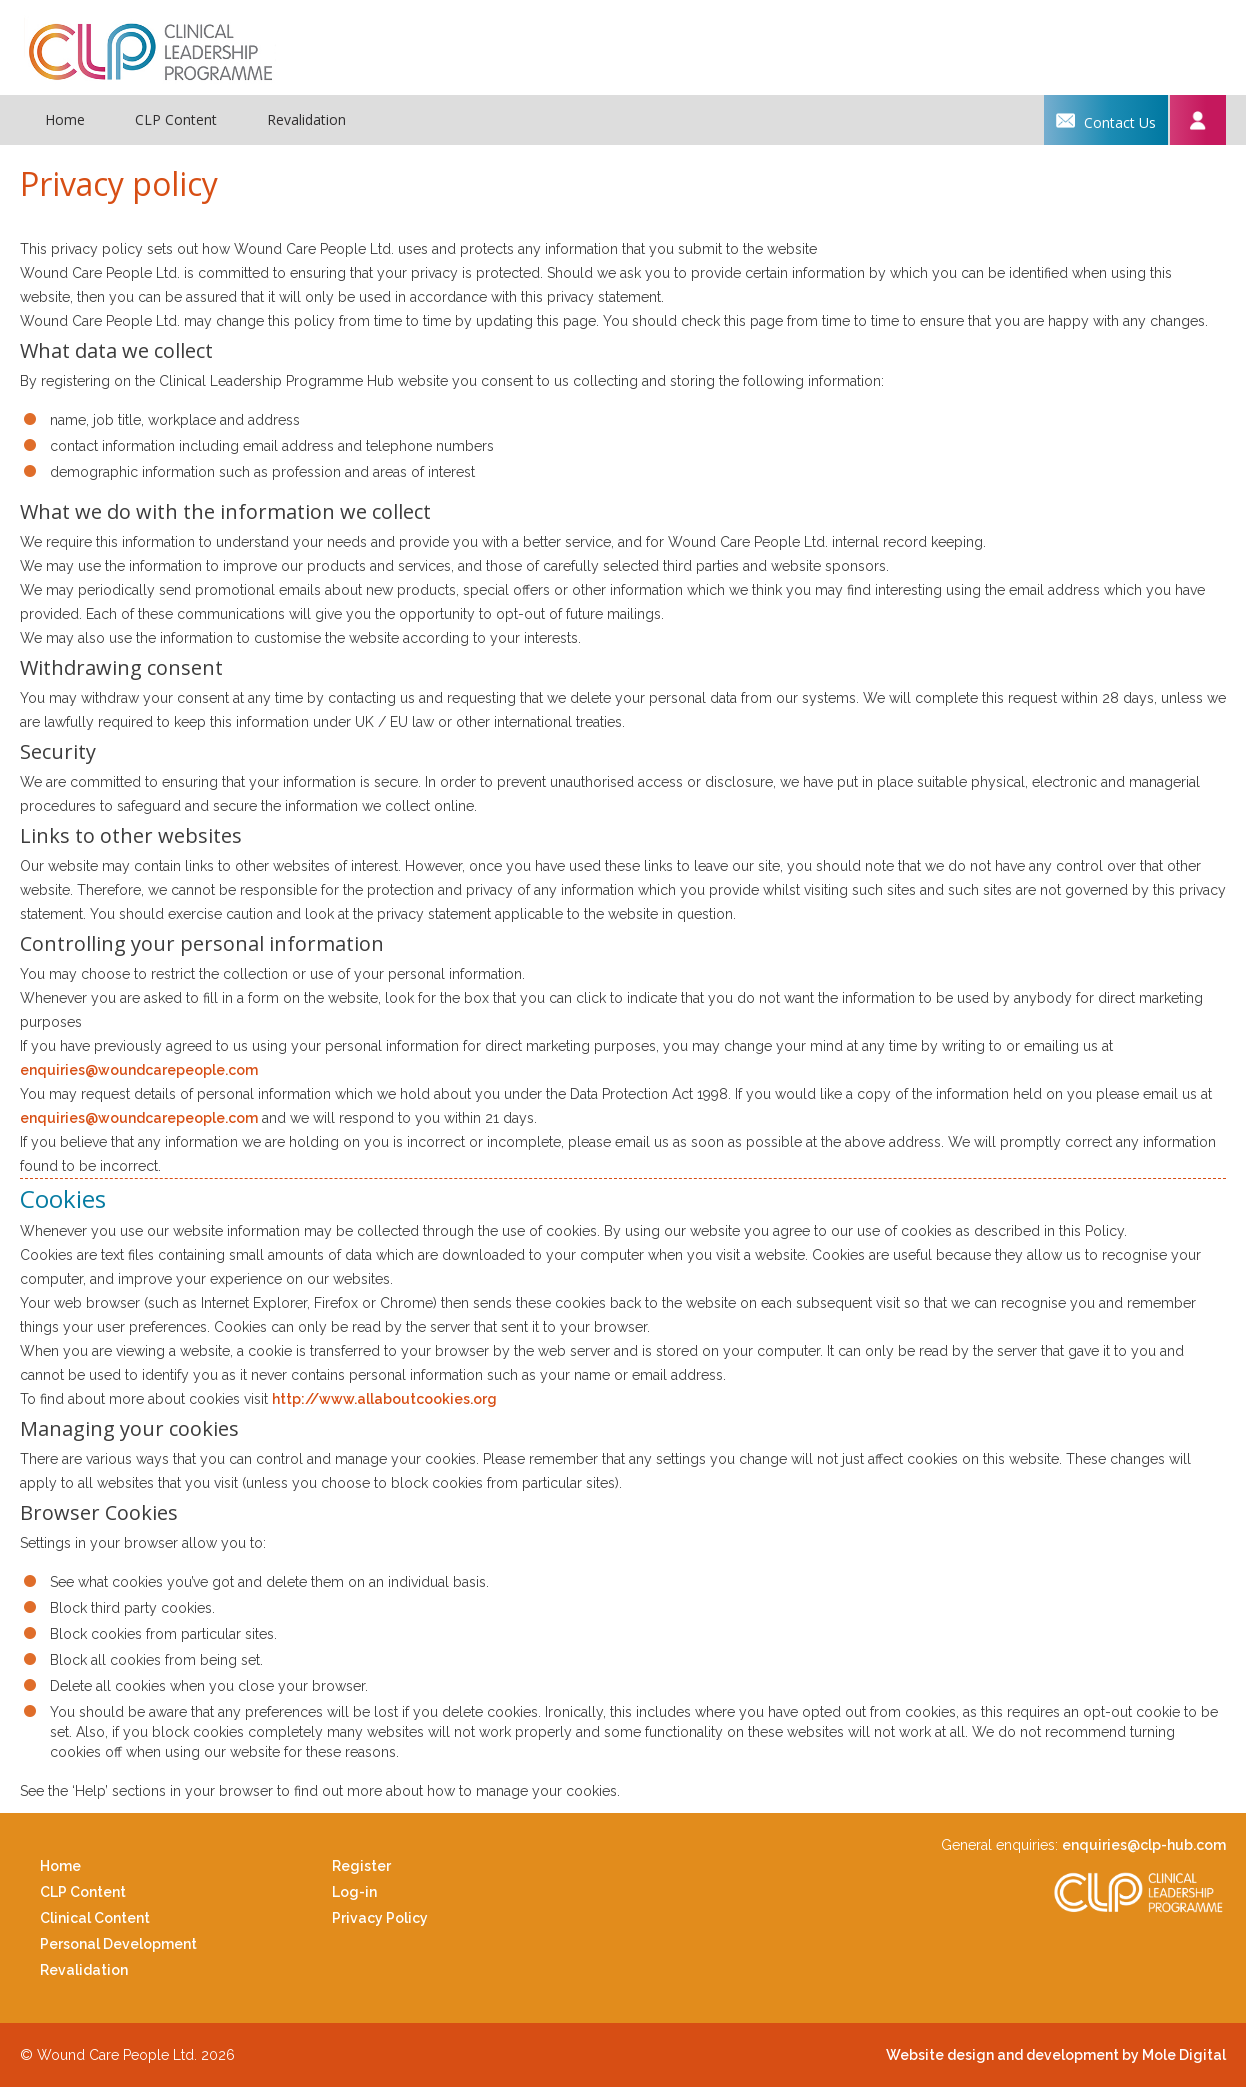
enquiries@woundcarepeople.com (139, 1070)
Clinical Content (95, 1918)
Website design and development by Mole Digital (1056, 2055)
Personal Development (118, 1944)
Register (361, 1866)
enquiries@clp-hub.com (1144, 1845)
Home (65, 119)
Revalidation (306, 119)
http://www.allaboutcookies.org (384, 1399)
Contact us (1106, 119)
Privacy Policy (380, 1918)
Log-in (354, 1892)
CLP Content (176, 119)
